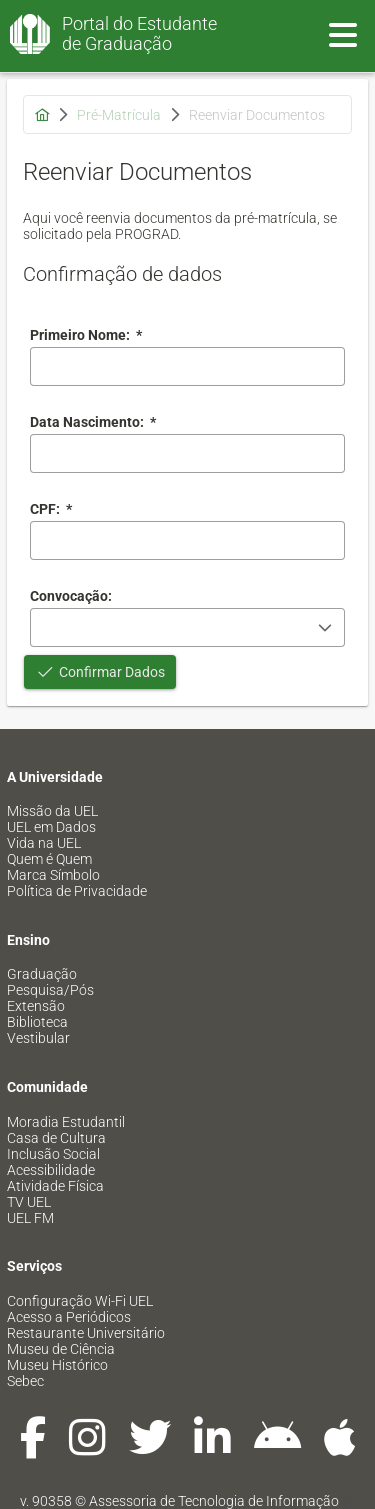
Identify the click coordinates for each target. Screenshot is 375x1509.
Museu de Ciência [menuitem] (61, 1349)
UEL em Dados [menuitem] (51, 827)
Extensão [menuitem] (36, 1006)
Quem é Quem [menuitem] (49, 859)
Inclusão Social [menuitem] (53, 1154)
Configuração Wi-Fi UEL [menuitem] (80, 1301)
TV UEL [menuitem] (29, 1202)
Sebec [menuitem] (25, 1381)
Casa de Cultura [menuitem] (56, 1138)
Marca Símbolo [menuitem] (53, 875)
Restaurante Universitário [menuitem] (86, 1333)
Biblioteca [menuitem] (37, 1022)
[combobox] (187, 453)
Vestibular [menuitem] (38, 1038)
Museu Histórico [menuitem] (57, 1365)
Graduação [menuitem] (42, 974)
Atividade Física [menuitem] (55, 1186)
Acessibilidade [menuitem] (51, 1170)
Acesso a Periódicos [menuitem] (69, 1317)
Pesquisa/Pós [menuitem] (50, 990)
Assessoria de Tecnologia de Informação (214, 1501)
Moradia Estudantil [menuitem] (66, 1122)
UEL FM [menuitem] (30, 1218)
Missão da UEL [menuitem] (52, 811)
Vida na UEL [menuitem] (44, 843)
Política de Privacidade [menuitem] (77, 891)
